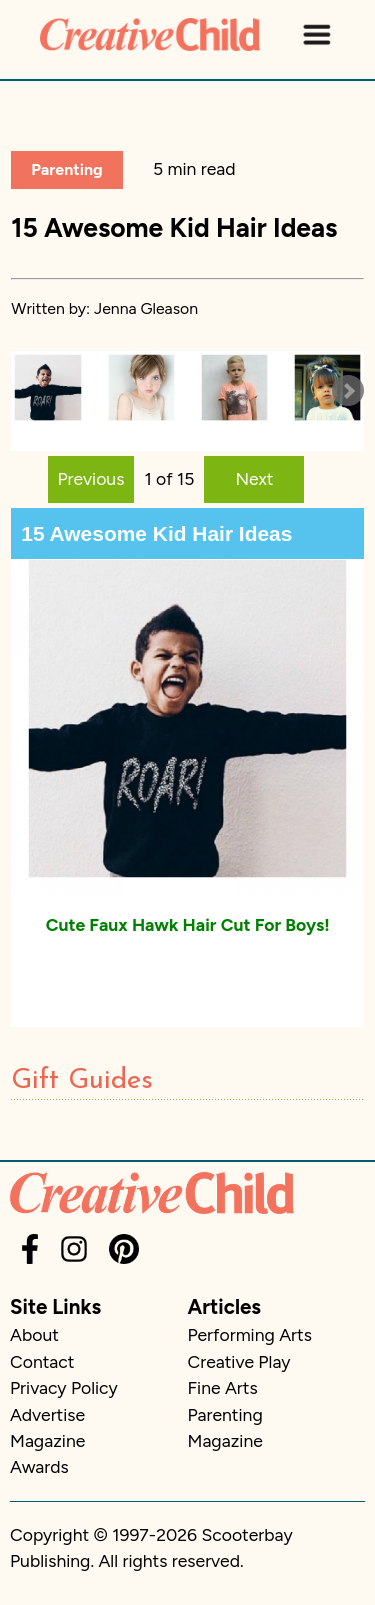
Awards (39, 1466)
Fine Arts (223, 1387)
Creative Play (239, 1361)
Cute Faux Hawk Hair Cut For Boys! (188, 924)
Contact (42, 1361)
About (34, 1334)
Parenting (66, 169)
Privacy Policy (64, 1387)
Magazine (47, 1440)
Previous (91, 478)
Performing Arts (250, 1334)
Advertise (47, 1414)
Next (254, 478)
